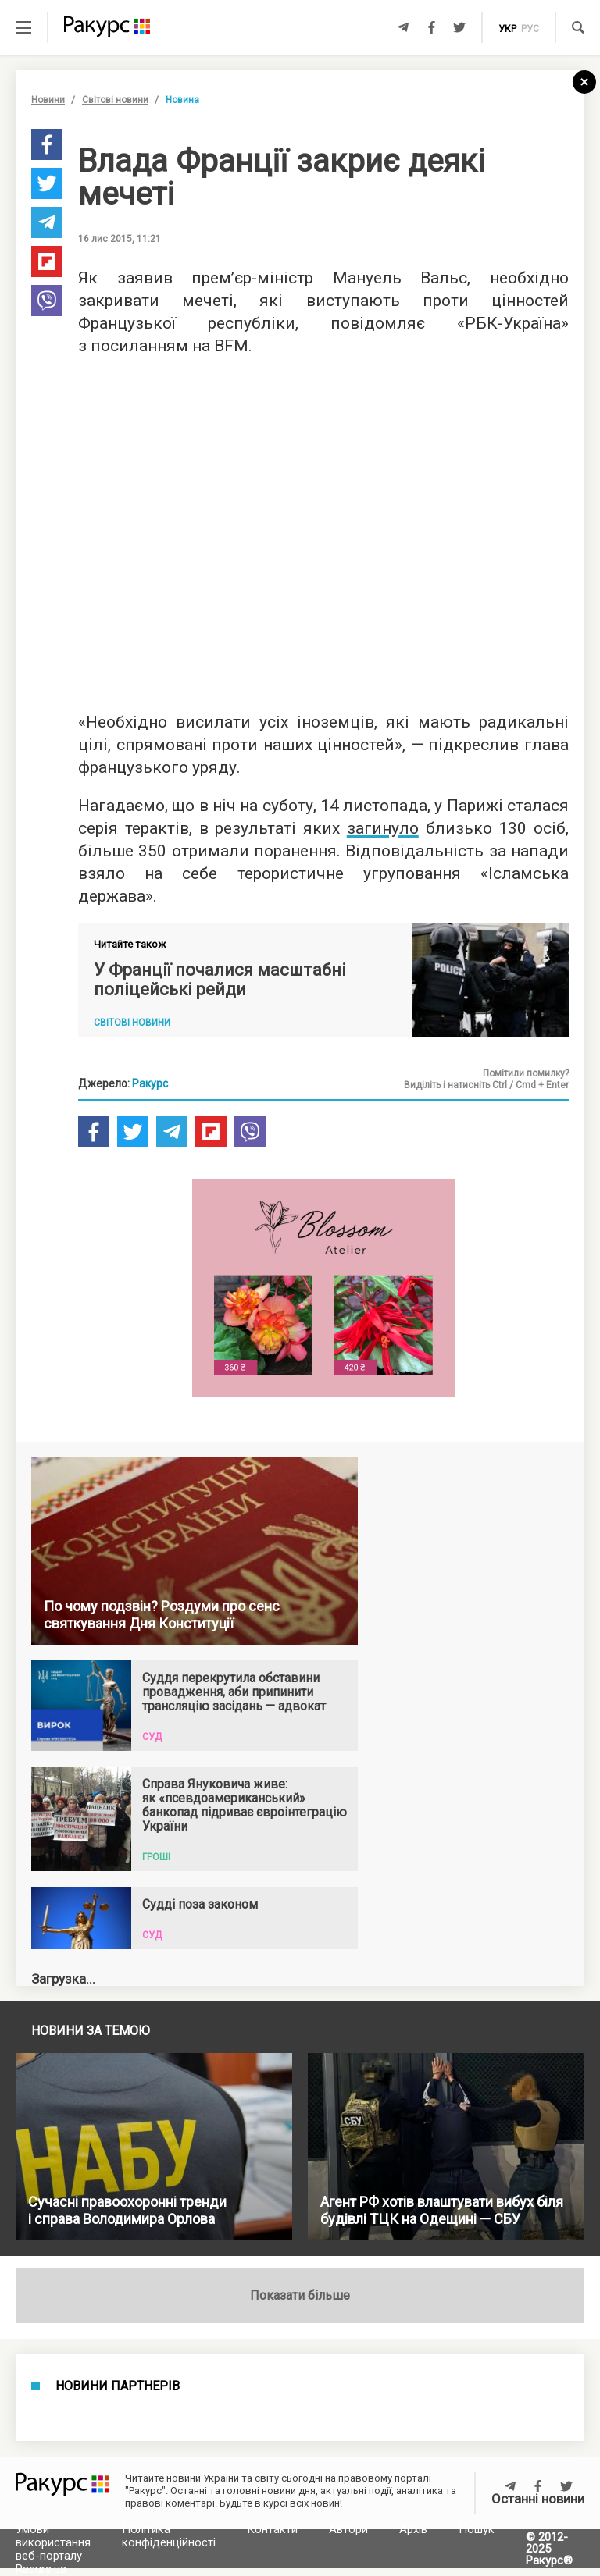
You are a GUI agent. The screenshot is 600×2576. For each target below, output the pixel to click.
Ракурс (150, 1083)
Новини (48, 99)
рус (530, 28)
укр (507, 28)
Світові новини (115, 99)
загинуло (383, 828)
